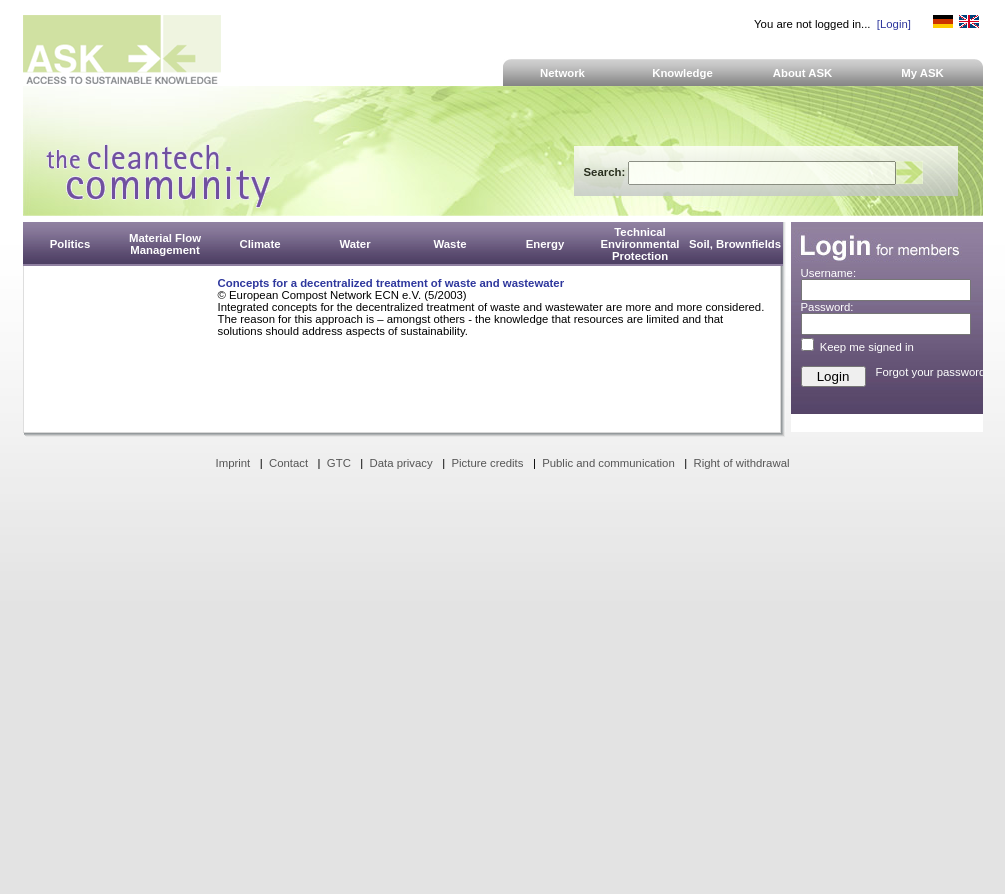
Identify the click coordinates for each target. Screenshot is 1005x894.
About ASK (803, 73)
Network (562, 73)
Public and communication (608, 463)
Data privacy (401, 463)
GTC (339, 463)
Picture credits (487, 463)
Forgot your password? (934, 372)
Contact (288, 463)
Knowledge (682, 73)
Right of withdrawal (742, 463)
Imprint (233, 463)
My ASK (922, 73)
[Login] (894, 24)
